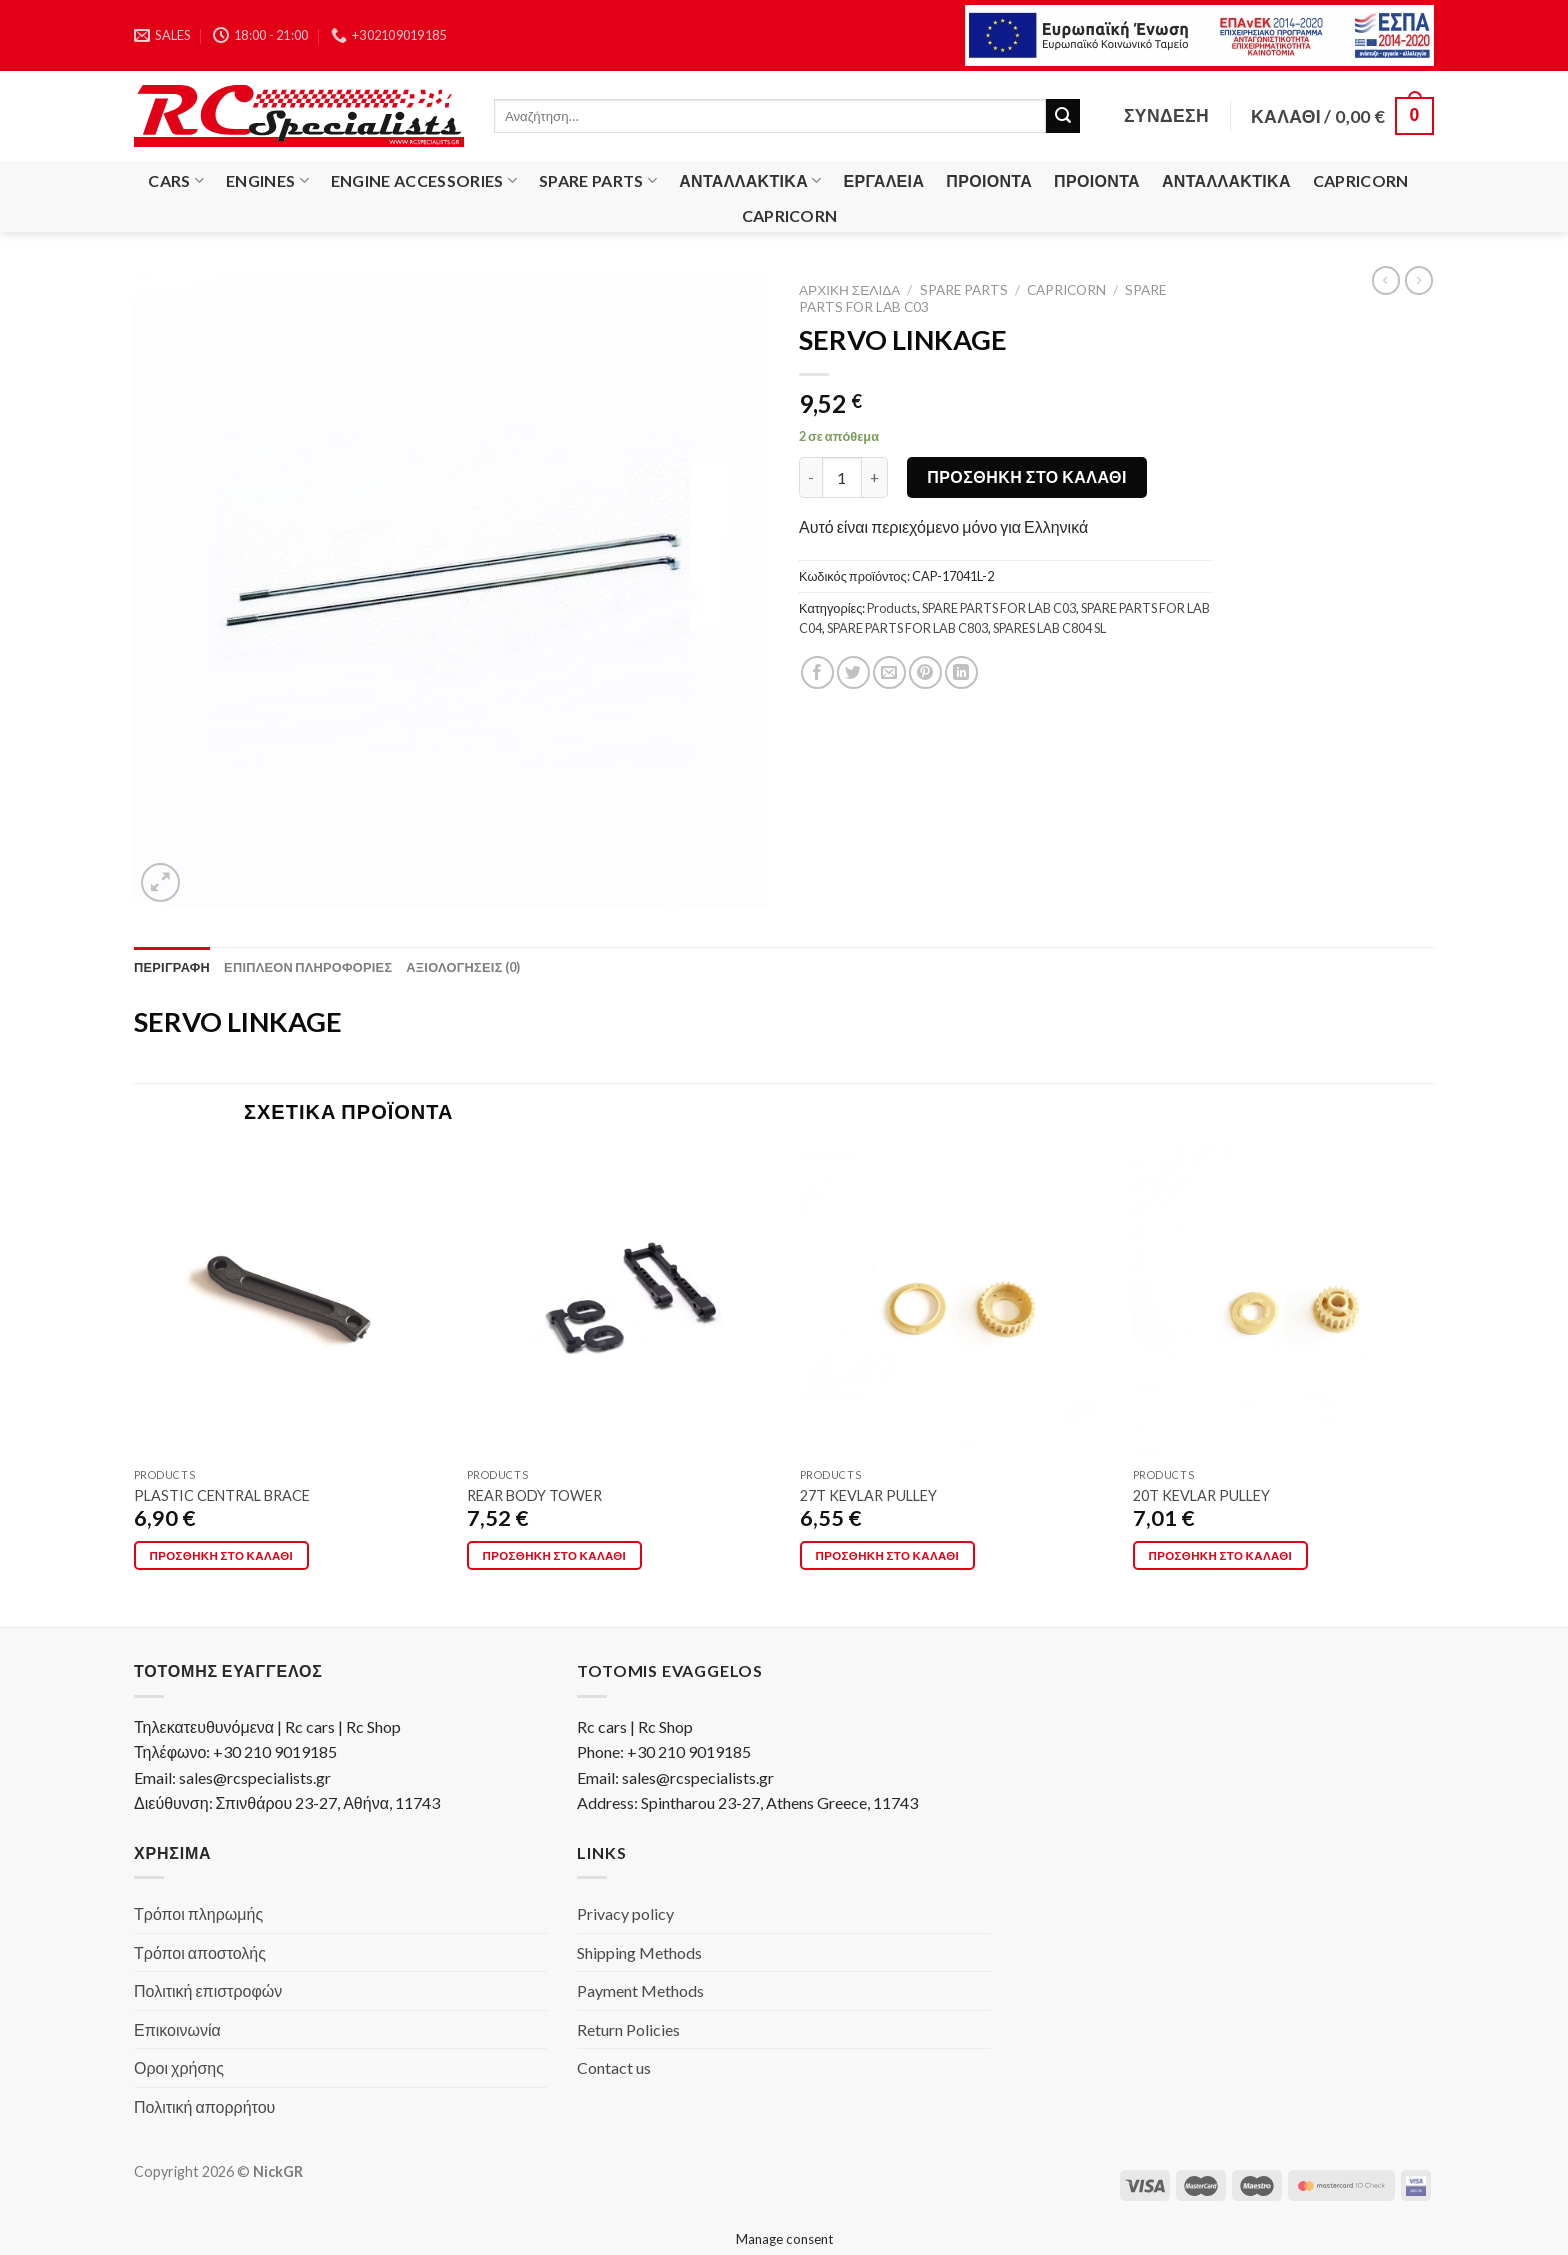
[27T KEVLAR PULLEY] (955, 1303)
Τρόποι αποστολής (200, 1952)
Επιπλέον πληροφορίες (308, 967)
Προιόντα (989, 180)
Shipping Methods (639, 1952)
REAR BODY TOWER (534, 1495)
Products (892, 608)
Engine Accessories (424, 181)
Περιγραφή (172, 967)
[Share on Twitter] (853, 672)
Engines (267, 181)
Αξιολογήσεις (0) (463, 967)
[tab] (172, 967)
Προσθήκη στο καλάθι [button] (222, 1555)
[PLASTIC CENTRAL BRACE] (289, 1303)
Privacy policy (625, 1913)
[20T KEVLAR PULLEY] (1288, 1303)
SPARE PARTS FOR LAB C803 (907, 628)
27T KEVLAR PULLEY (868, 1495)
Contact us (614, 2067)
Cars (176, 181)
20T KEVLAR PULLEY (1201, 1495)
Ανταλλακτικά (750, 181)
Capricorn (1361, 180)
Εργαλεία (884, 180)
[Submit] (1063, 116)
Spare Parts (598, 181)
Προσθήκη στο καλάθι (1027, 476)
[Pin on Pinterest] (925, 672)
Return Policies (628, 2029)
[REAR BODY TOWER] (622, 1303)
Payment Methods (640, 1990)
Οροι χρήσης (179, 2067)
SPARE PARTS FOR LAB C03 (999, 608)
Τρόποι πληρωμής (198, 1913)
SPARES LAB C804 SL (1049, 628)
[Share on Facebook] (817, 672)
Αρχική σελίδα (849, 290)
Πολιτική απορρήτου (204, 2106)
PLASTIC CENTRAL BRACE (222, 1495)
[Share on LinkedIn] (961, 672)
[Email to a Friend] (889, 672)
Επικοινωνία (177, 2029)
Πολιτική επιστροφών (208, 1990)
